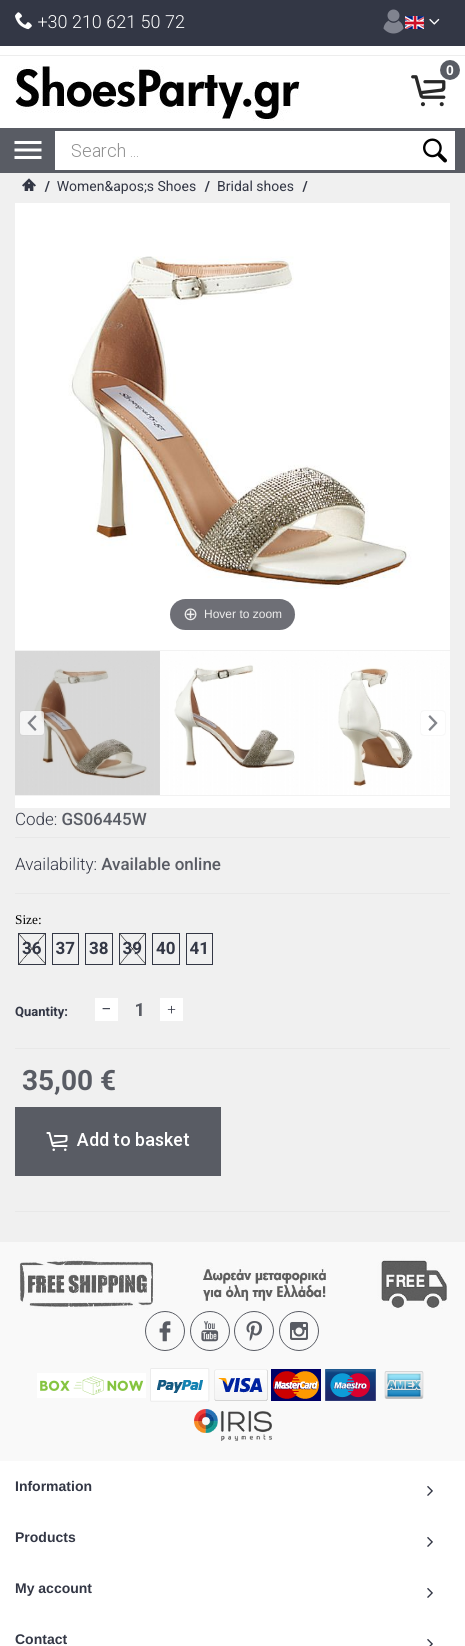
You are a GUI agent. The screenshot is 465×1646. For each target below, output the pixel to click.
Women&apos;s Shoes (126, 187)
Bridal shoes (255, 187)
